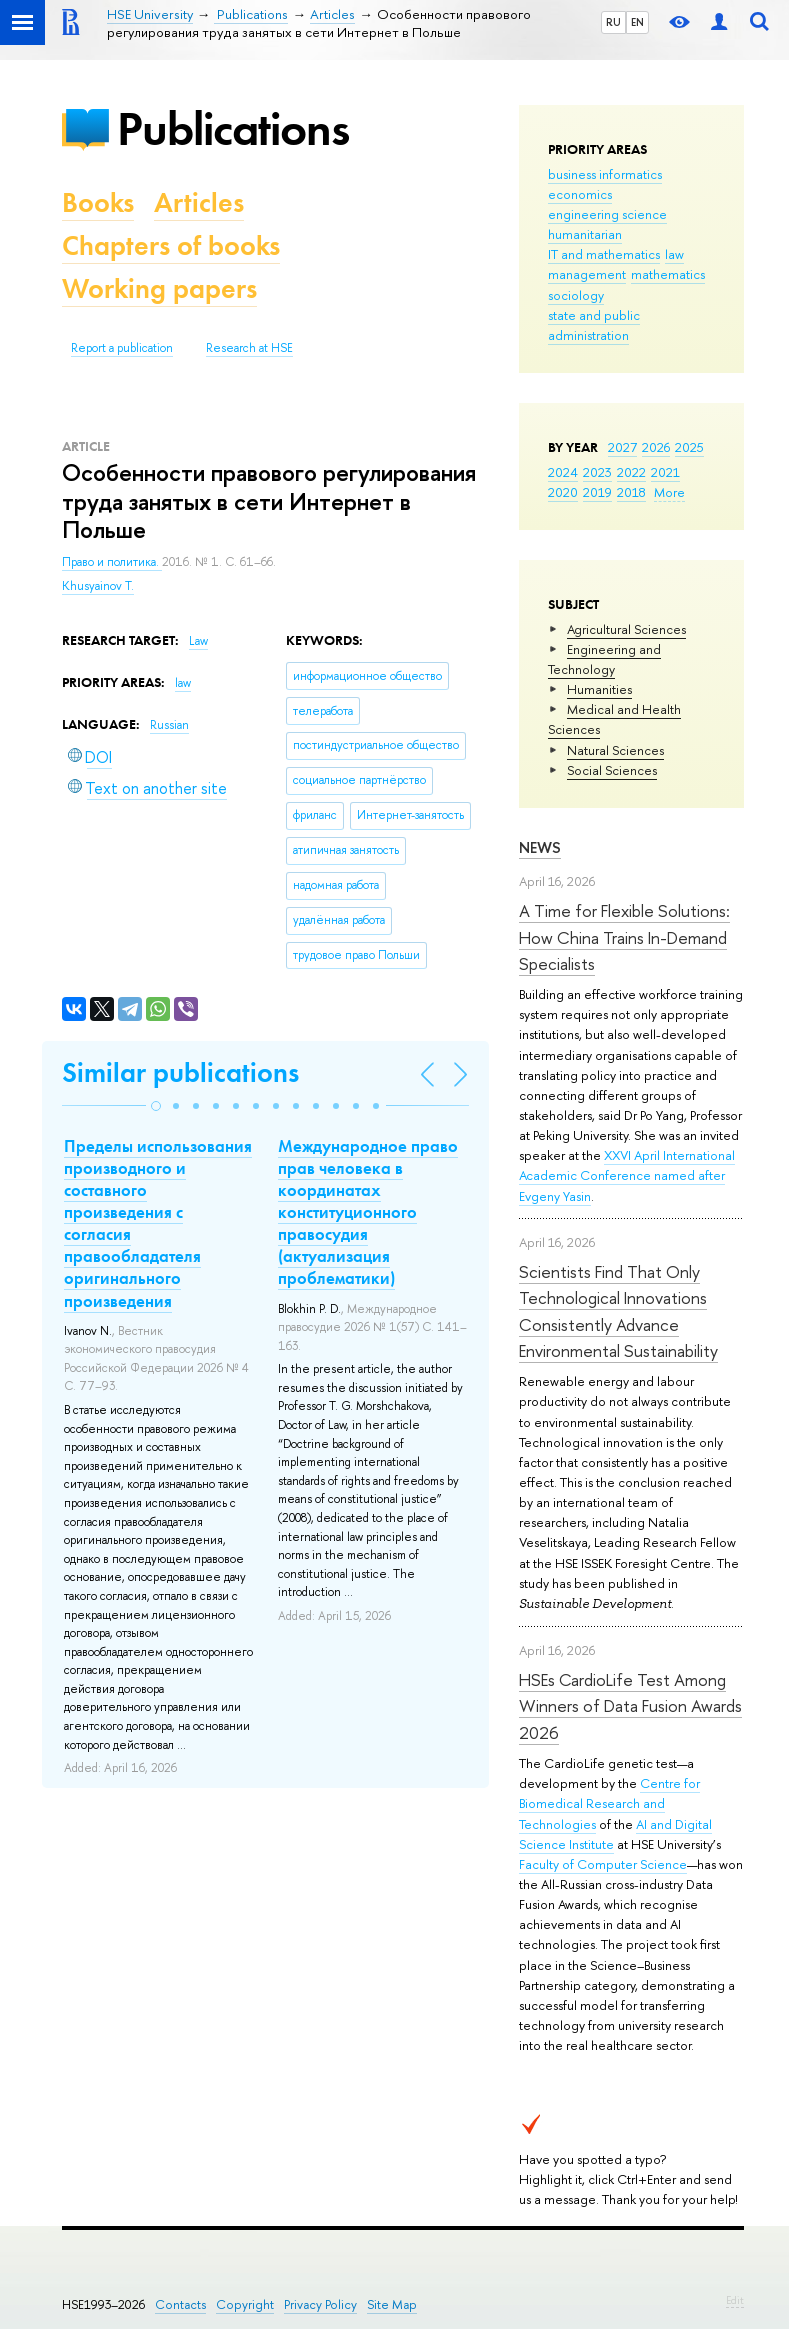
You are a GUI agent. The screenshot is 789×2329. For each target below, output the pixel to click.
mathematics (668, 274)
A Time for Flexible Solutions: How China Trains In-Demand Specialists (624, 937)
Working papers (159, 288)
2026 (656, 447)
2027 (622, 447)
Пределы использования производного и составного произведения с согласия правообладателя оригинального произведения (158, 1223)
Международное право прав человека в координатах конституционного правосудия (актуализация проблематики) (368, 1212)
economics (580, 194)
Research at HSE (249, 348)
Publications (233, 128)
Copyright (245, 2304)
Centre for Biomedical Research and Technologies (609, 1803)
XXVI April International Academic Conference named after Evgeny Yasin (627, 1175)
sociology (576, 295)
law (674, 254)
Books (98, 202)
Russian (169, 725)
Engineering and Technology (604, 659)
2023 (597, 472)
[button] (156, 1106)
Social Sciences (612, 770)
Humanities (599, 689)
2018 (631, 492)
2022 (631, 472)
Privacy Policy (320, 2304)
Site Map (392, 2304)
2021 (665, 472)
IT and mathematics (604, 254)
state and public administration (594, 325)
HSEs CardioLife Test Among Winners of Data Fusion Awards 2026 (630, 1706)
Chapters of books (171, 245)
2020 (563, 492)
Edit (735, 2300)
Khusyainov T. (98, 586)
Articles (199, 202)
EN (637, 22)
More (669, 492)
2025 (689, 447)
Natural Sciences (615, 750)
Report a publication (122, 348)
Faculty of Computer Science (603, 1864)
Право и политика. (112, 562)
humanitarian (585, 234)
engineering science (607, 214)
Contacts (180, 2304)
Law (198, 641)
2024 (563, 472)
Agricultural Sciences (626, 629)
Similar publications (180, 1072)
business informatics (605, 174)
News (540, 847)
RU (613, 22)
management (587, 274)
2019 (597, 492)
